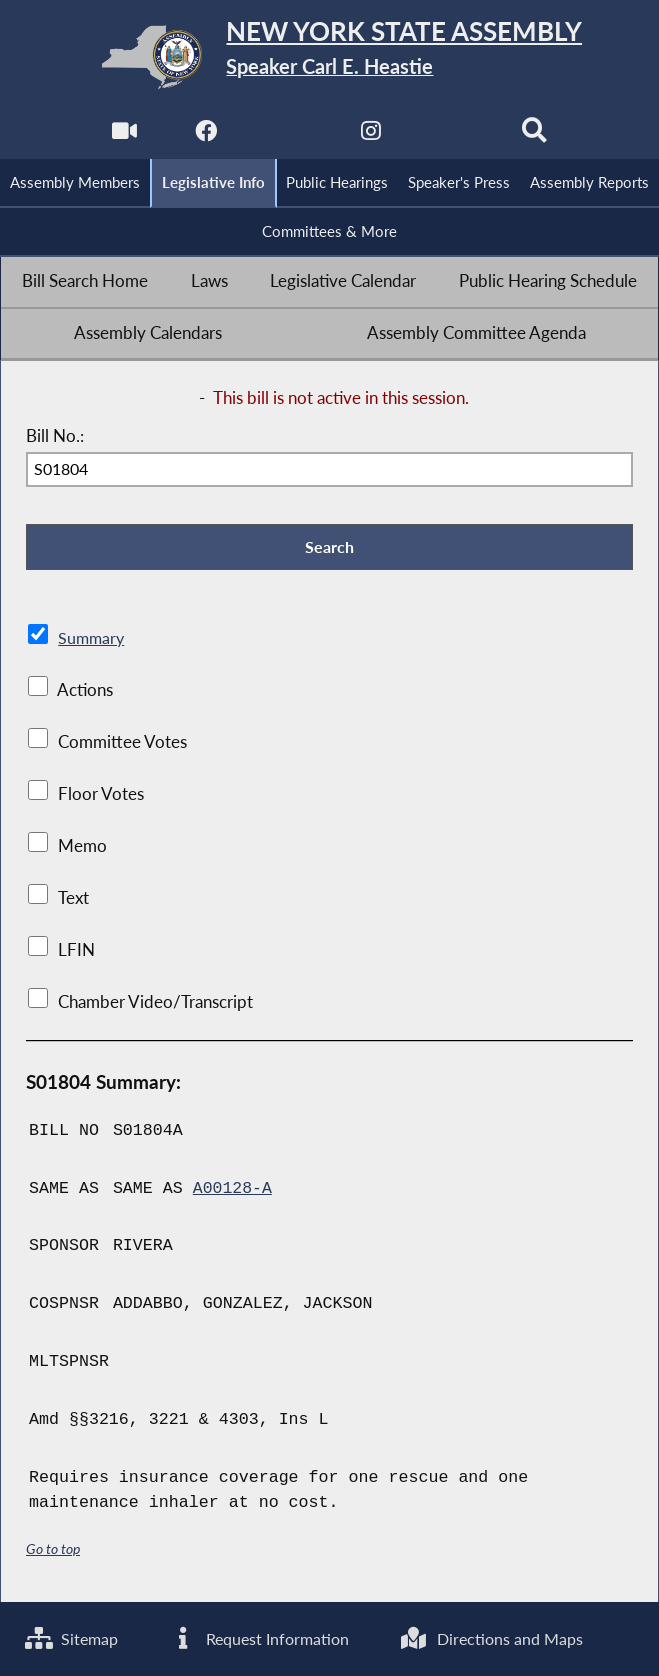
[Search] (535, 136)
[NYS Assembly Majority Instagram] (370, 136)
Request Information (278, 1638)
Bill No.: (55, 437)
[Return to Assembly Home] (329, 57)
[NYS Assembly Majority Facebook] (205, 136)
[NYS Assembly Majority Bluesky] (453, 136)
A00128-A (233, 1190)
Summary (92, 640)
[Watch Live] (123, 136)
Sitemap (73, 1638)
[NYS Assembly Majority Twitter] (288, 136)
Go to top (53, 1550)
